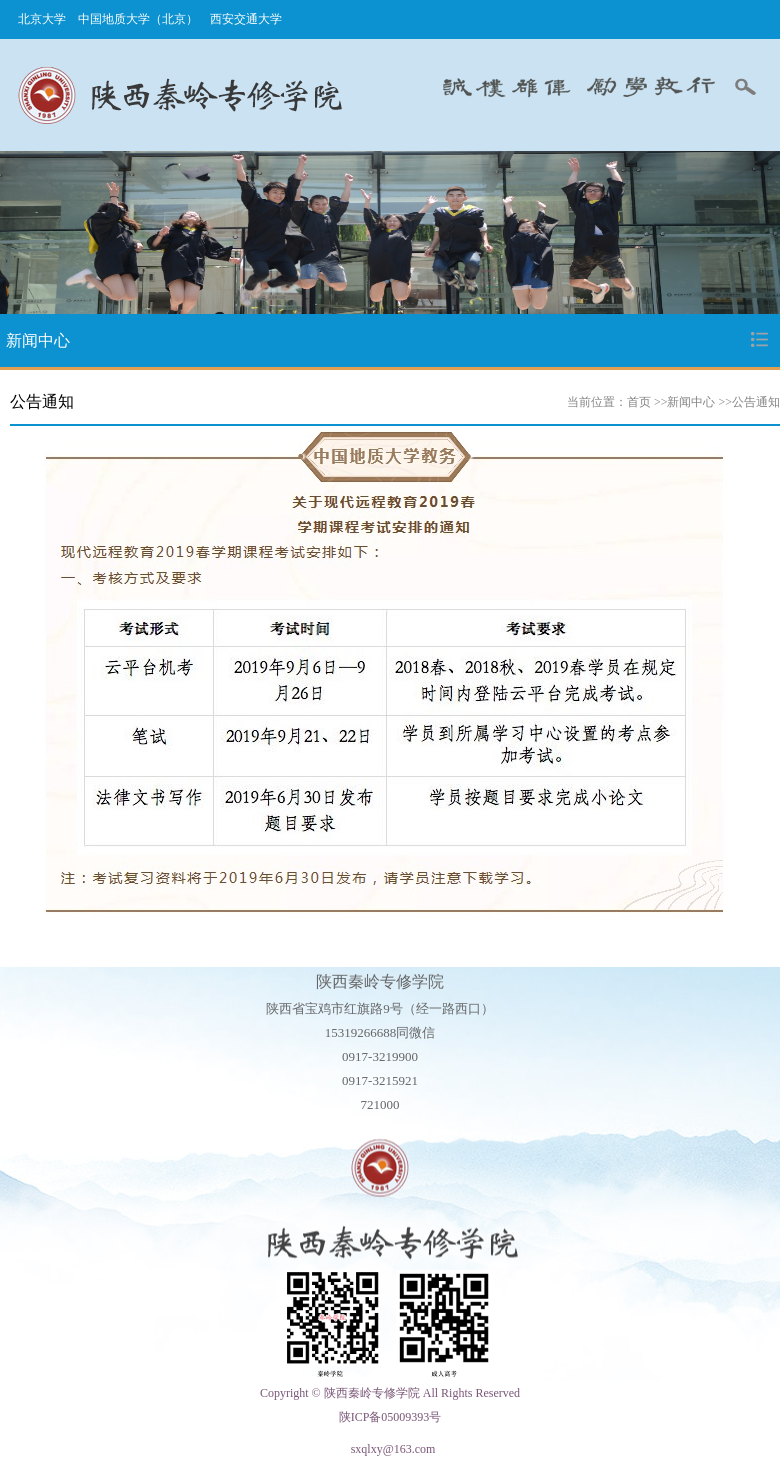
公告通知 (756, 402)
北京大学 (42, 19)
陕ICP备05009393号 (390, 1417)
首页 (639, 402)
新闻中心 (691, 402)
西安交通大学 (246, 19)
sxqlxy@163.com (393, 1449)
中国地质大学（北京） (138, 19)
